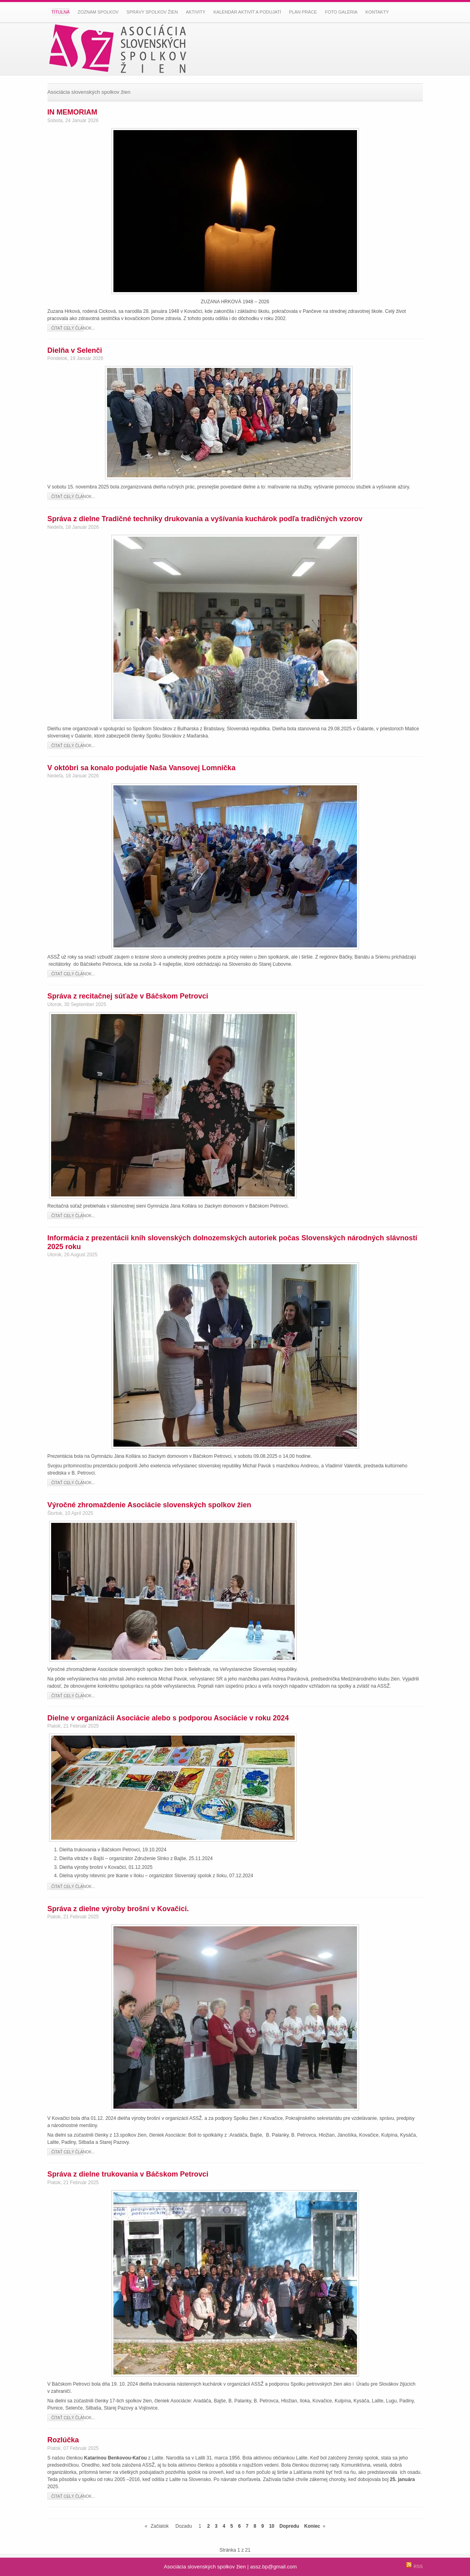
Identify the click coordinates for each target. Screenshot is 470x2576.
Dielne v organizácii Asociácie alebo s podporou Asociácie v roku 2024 (168, 1718)
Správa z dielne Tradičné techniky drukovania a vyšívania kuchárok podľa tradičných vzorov (205, 519)
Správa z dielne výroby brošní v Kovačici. (118, 1909)
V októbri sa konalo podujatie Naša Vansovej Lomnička (142, 768)
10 (271, 2526)
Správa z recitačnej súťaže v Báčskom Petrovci (128, 996)
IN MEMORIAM (72, 112)
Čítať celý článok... (73, 328)
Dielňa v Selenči (75, 350)
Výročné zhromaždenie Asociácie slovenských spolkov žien (150, 1505)
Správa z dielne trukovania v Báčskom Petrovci (128, 2174)
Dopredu (289, 2526)
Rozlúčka (63, 2440)
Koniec (312, 2526)
